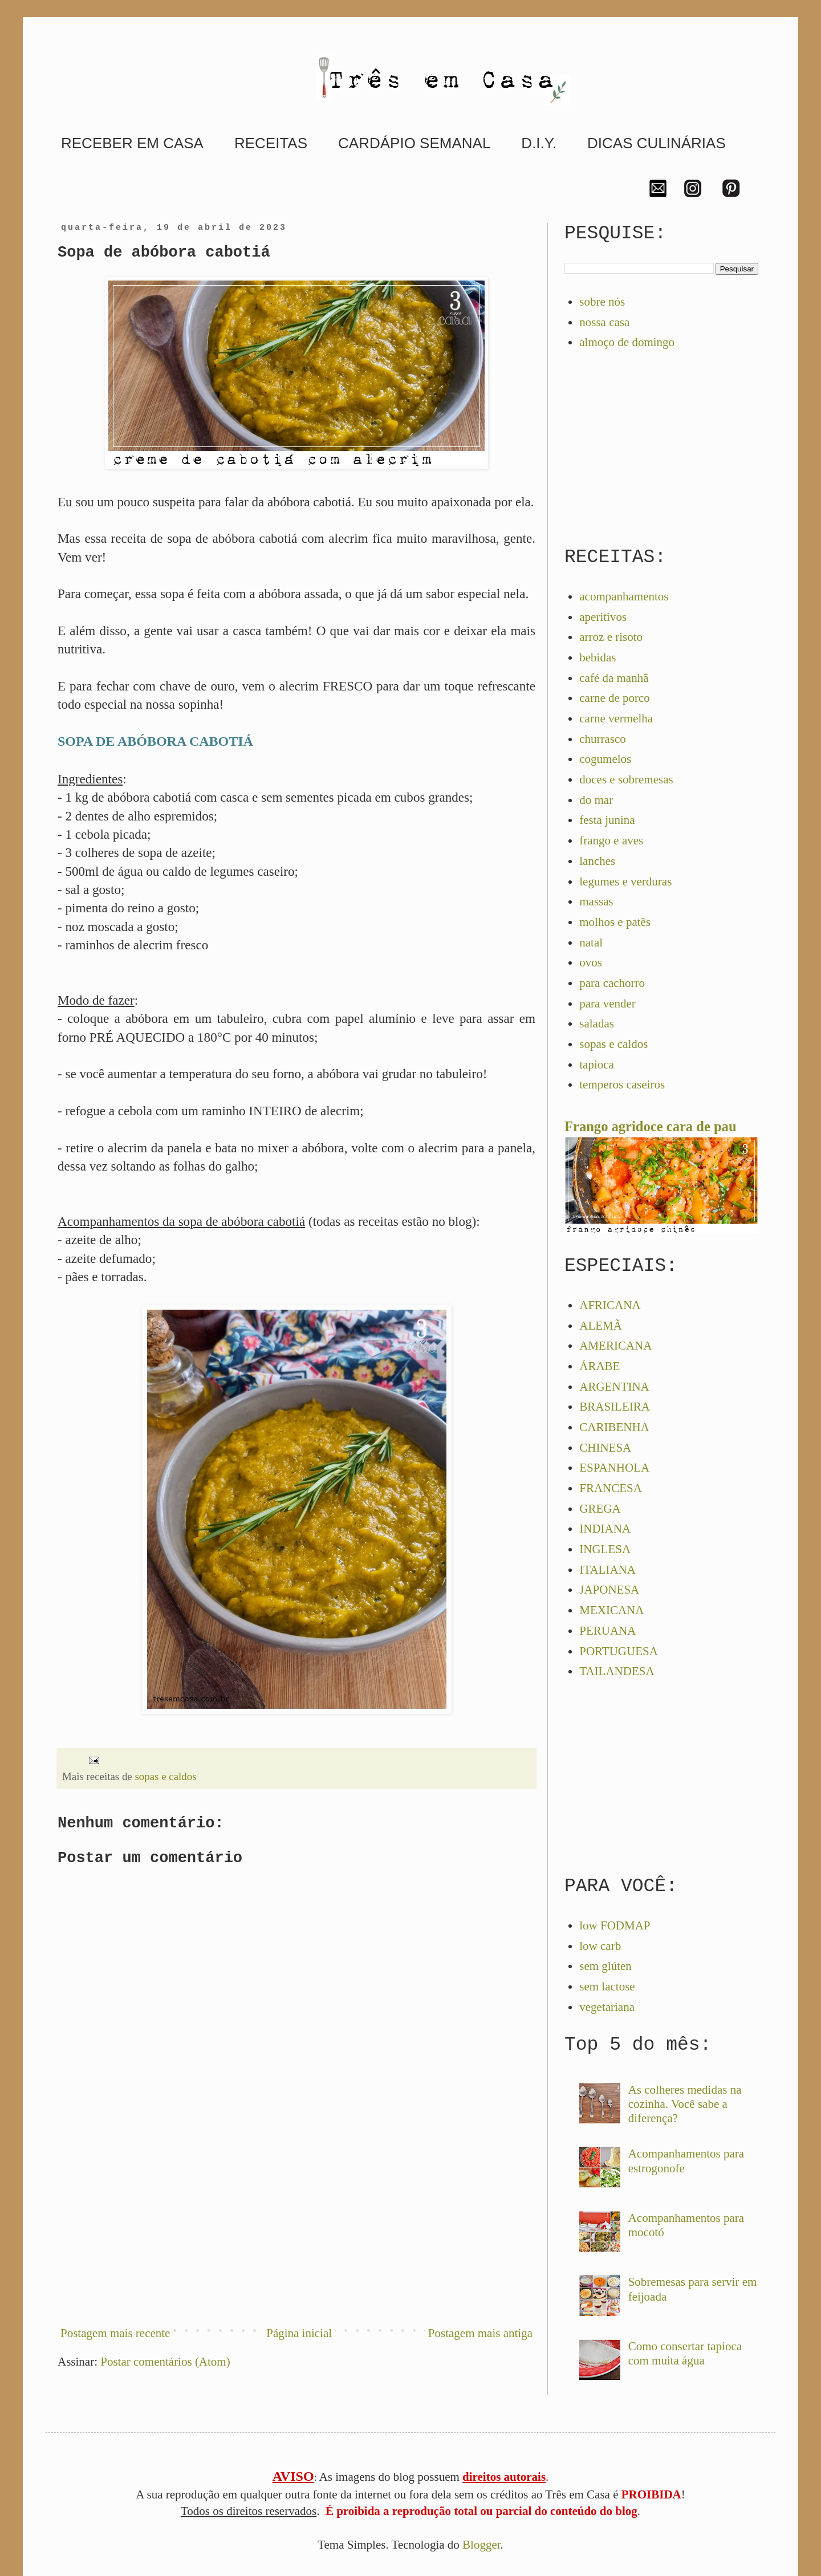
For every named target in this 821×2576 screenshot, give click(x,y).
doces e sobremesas (626, 779)
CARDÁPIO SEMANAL (414, 143)
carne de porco (614, 698)
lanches (597, 861)
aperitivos (603, 617)
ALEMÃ (600, 1325)
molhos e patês (615, 922)
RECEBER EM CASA (132, 143)
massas (596, 901)
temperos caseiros (622, 1084)
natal (591, 942)
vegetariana (607, 2007)
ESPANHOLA (614, 1467)
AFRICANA (609, 1305)
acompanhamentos (623, 596)
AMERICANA (615, 1345)
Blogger (481, 2544)
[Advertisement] (296, 2221)
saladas (596, 1023)
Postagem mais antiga (480, 2333)
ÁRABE (599, 1366)
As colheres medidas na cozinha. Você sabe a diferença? (685, 2104)
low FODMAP (614, 1925)
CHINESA (605, 1447)
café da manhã (613, 678)
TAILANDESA (616, 1671)
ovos (590, 962)
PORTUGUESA (618, 1651)
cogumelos (605, 759)
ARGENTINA (614, 1386)
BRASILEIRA (614, 1406)
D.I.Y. (538, 143)
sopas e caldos (165, 1776)
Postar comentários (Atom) (165, 2361)
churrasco (602, 739)
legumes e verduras (625, 881)
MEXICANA (611, 1610)
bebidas (597, 657)
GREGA (599, 1508)
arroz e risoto (611, 637)
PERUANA (607, 1631)
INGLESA (605, 1549)
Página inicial (299, 2333)
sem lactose (607, 1986)
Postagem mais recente (115, 2333)
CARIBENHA (614, 1427)
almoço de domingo (626, 342)
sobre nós (602, 301)
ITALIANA (607, 1570)
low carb (600, 1946)
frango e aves (611, 840)
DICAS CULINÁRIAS (656, 143)
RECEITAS (270, 143)
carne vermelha (616, 718)
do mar (596, 800)
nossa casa (604, 322)
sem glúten (605, 1966)
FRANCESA (610, 1488)
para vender (607, 1003)
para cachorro (612, 983)
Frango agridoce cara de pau (650, 1126)
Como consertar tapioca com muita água (685, 2353)
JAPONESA (609, 1589)
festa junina (607, 820)
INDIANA (605, 1528)
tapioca (596, 1064)
